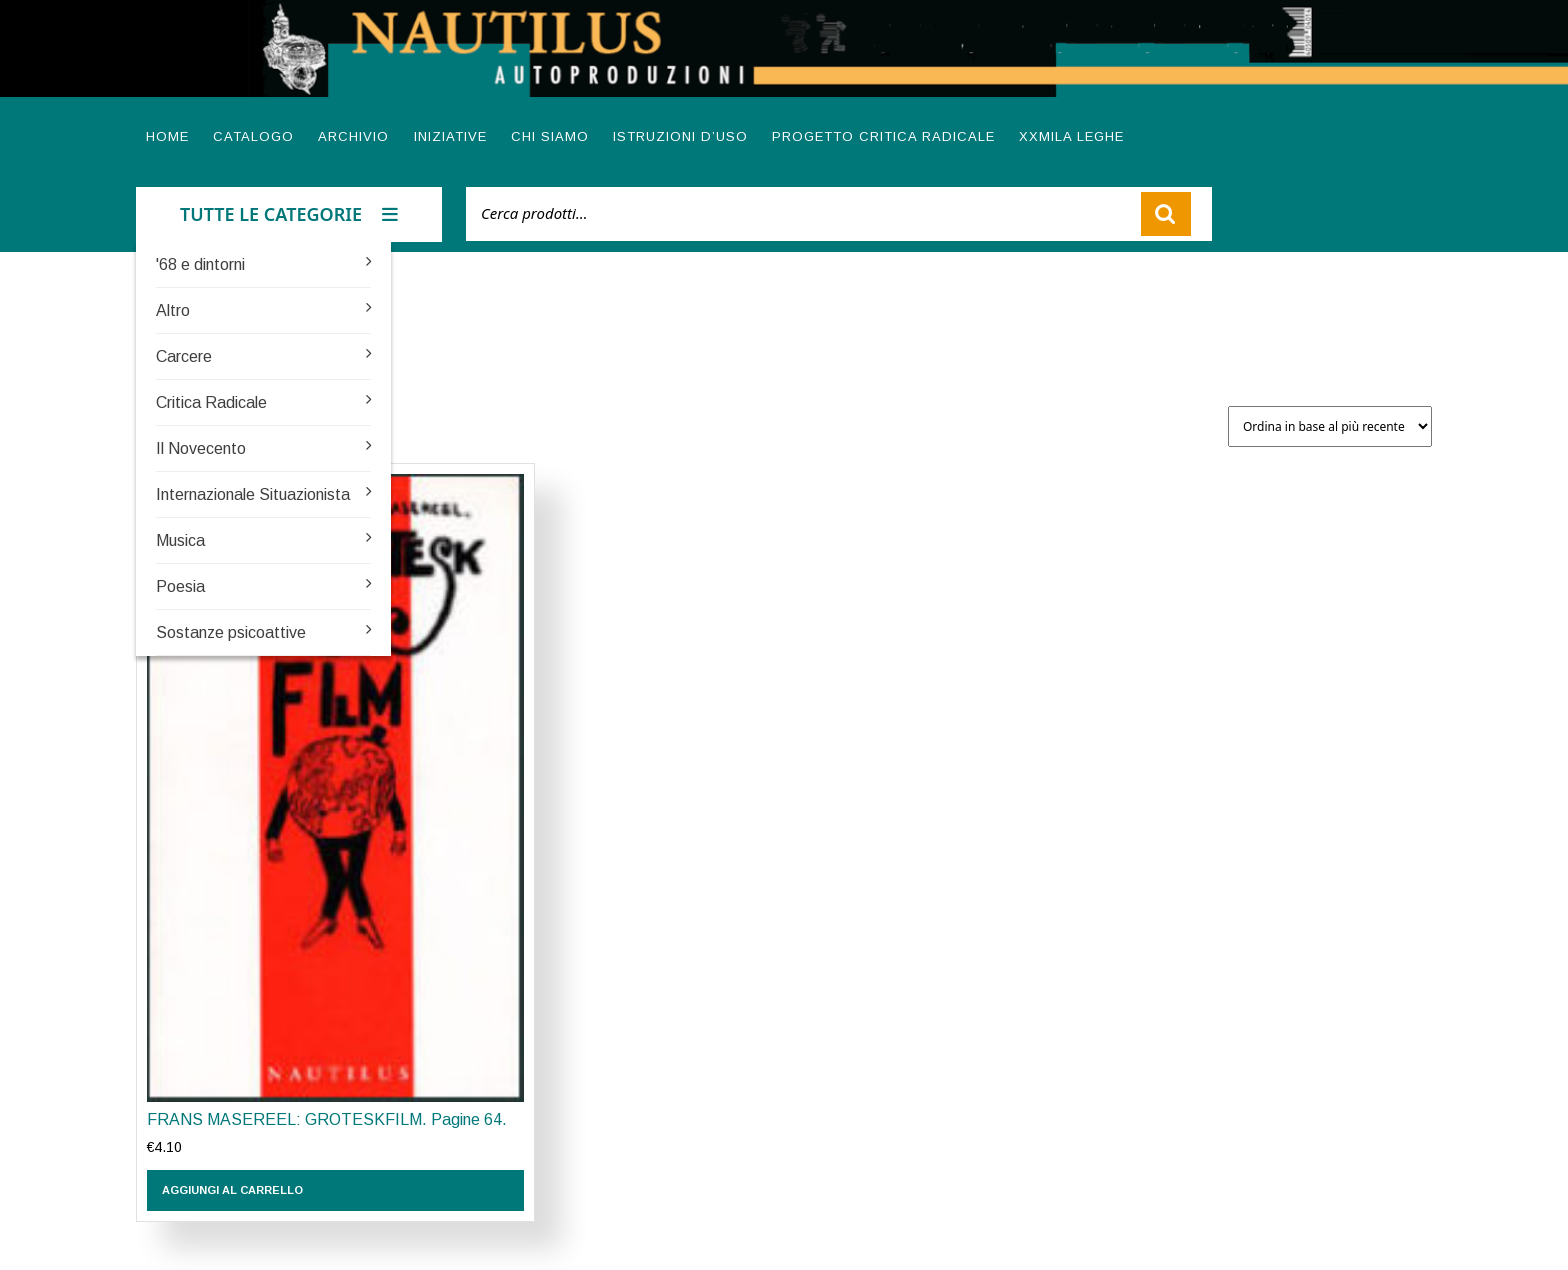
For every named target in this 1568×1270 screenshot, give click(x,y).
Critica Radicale (211, 402)
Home (167, 136)
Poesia (180, 586)
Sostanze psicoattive (231, 632)
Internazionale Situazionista (253, 494)
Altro (173, 310)
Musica (180, 540)
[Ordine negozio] (1330, 426)
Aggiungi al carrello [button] (232, 1190)
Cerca (1166, 214)
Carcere (184, 356)
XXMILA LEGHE (1071, 136)
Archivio (353, 136)
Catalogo (253, 136)
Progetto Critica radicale (883, 136)
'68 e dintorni (200, 264)
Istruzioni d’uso (680, 136)
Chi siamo (550, 136)
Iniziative (450, 136)
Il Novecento (201, 448)
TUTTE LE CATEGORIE (289, 214)
